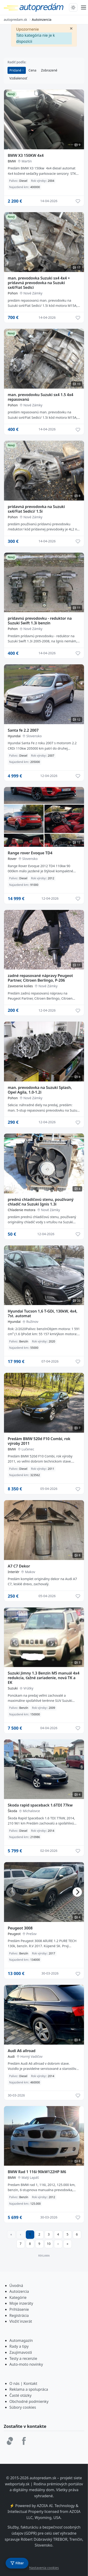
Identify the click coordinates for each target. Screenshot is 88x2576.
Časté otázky (20, 2395)
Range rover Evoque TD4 (30, 852)
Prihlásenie (19, 2309)
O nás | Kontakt (23, 2383)
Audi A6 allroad (21, 2050)
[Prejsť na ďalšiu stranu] (58, 2244)
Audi (11, 2056)
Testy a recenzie (23, 2358)
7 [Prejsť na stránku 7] (20, 2243)
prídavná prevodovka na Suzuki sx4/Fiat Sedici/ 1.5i (36, 509)
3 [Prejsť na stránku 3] (49, 2234)
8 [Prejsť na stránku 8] (30, 2243)
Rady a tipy (19, 2346)
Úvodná (16, 2285)
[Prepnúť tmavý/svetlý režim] (73, 7)
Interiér (13, 1572)
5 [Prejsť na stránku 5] (67, 2234)
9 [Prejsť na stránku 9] (39, 2243)
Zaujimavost (20, 2352)
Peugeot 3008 (20, 1928)
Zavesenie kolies (20, 986)
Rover (12, 858)
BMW (12, 161)
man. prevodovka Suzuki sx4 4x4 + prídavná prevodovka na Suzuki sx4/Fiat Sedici (39, 282)
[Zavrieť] (71, 28)
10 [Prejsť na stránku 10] (48, 2243)
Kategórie (18, 2297)
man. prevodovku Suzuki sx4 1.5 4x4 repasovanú (40, 397)
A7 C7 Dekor (19, 1566)
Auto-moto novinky (26, 2364)
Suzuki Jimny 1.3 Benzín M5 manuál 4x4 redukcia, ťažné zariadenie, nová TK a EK (43, 1678)
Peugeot (14, 1934)
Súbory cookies (22, 2407)
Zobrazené (49, 70)
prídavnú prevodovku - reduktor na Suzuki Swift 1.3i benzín (40, 621)
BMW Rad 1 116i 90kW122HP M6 (37, 2171)
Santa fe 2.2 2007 (23, 730)
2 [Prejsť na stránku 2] (39, 2234)
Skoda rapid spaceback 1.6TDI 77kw (40, 1805)
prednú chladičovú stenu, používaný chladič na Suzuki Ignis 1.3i (40, 1202)
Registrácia (19, 2315)
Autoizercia (19, 2291)
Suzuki (13, 1688)
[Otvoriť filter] (17, 2563)
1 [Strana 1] (30, 2234)
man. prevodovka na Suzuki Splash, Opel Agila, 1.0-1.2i (40, 1090)
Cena (32, 70)
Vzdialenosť (18, 78)
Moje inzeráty (21, 2303)
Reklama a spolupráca (28, 2389)
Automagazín (21, 2340)
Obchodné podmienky (29, 2401)
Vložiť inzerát (20, 2321)
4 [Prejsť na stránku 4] (58, 2234)
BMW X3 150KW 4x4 (26, 155)
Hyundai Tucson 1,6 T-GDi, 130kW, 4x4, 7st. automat (42, 1313)
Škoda (12, 1811)
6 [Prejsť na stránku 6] (77, 2234)
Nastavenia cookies (44, 2567)
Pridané (15, 70)
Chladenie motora (21, 1210)
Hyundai (14, 736)
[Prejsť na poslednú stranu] (67, 2244)
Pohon (13, 293)
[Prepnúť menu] (83, 7)
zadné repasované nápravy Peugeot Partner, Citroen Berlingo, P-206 (40, 978)
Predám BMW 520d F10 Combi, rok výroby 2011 (39, 1441)
